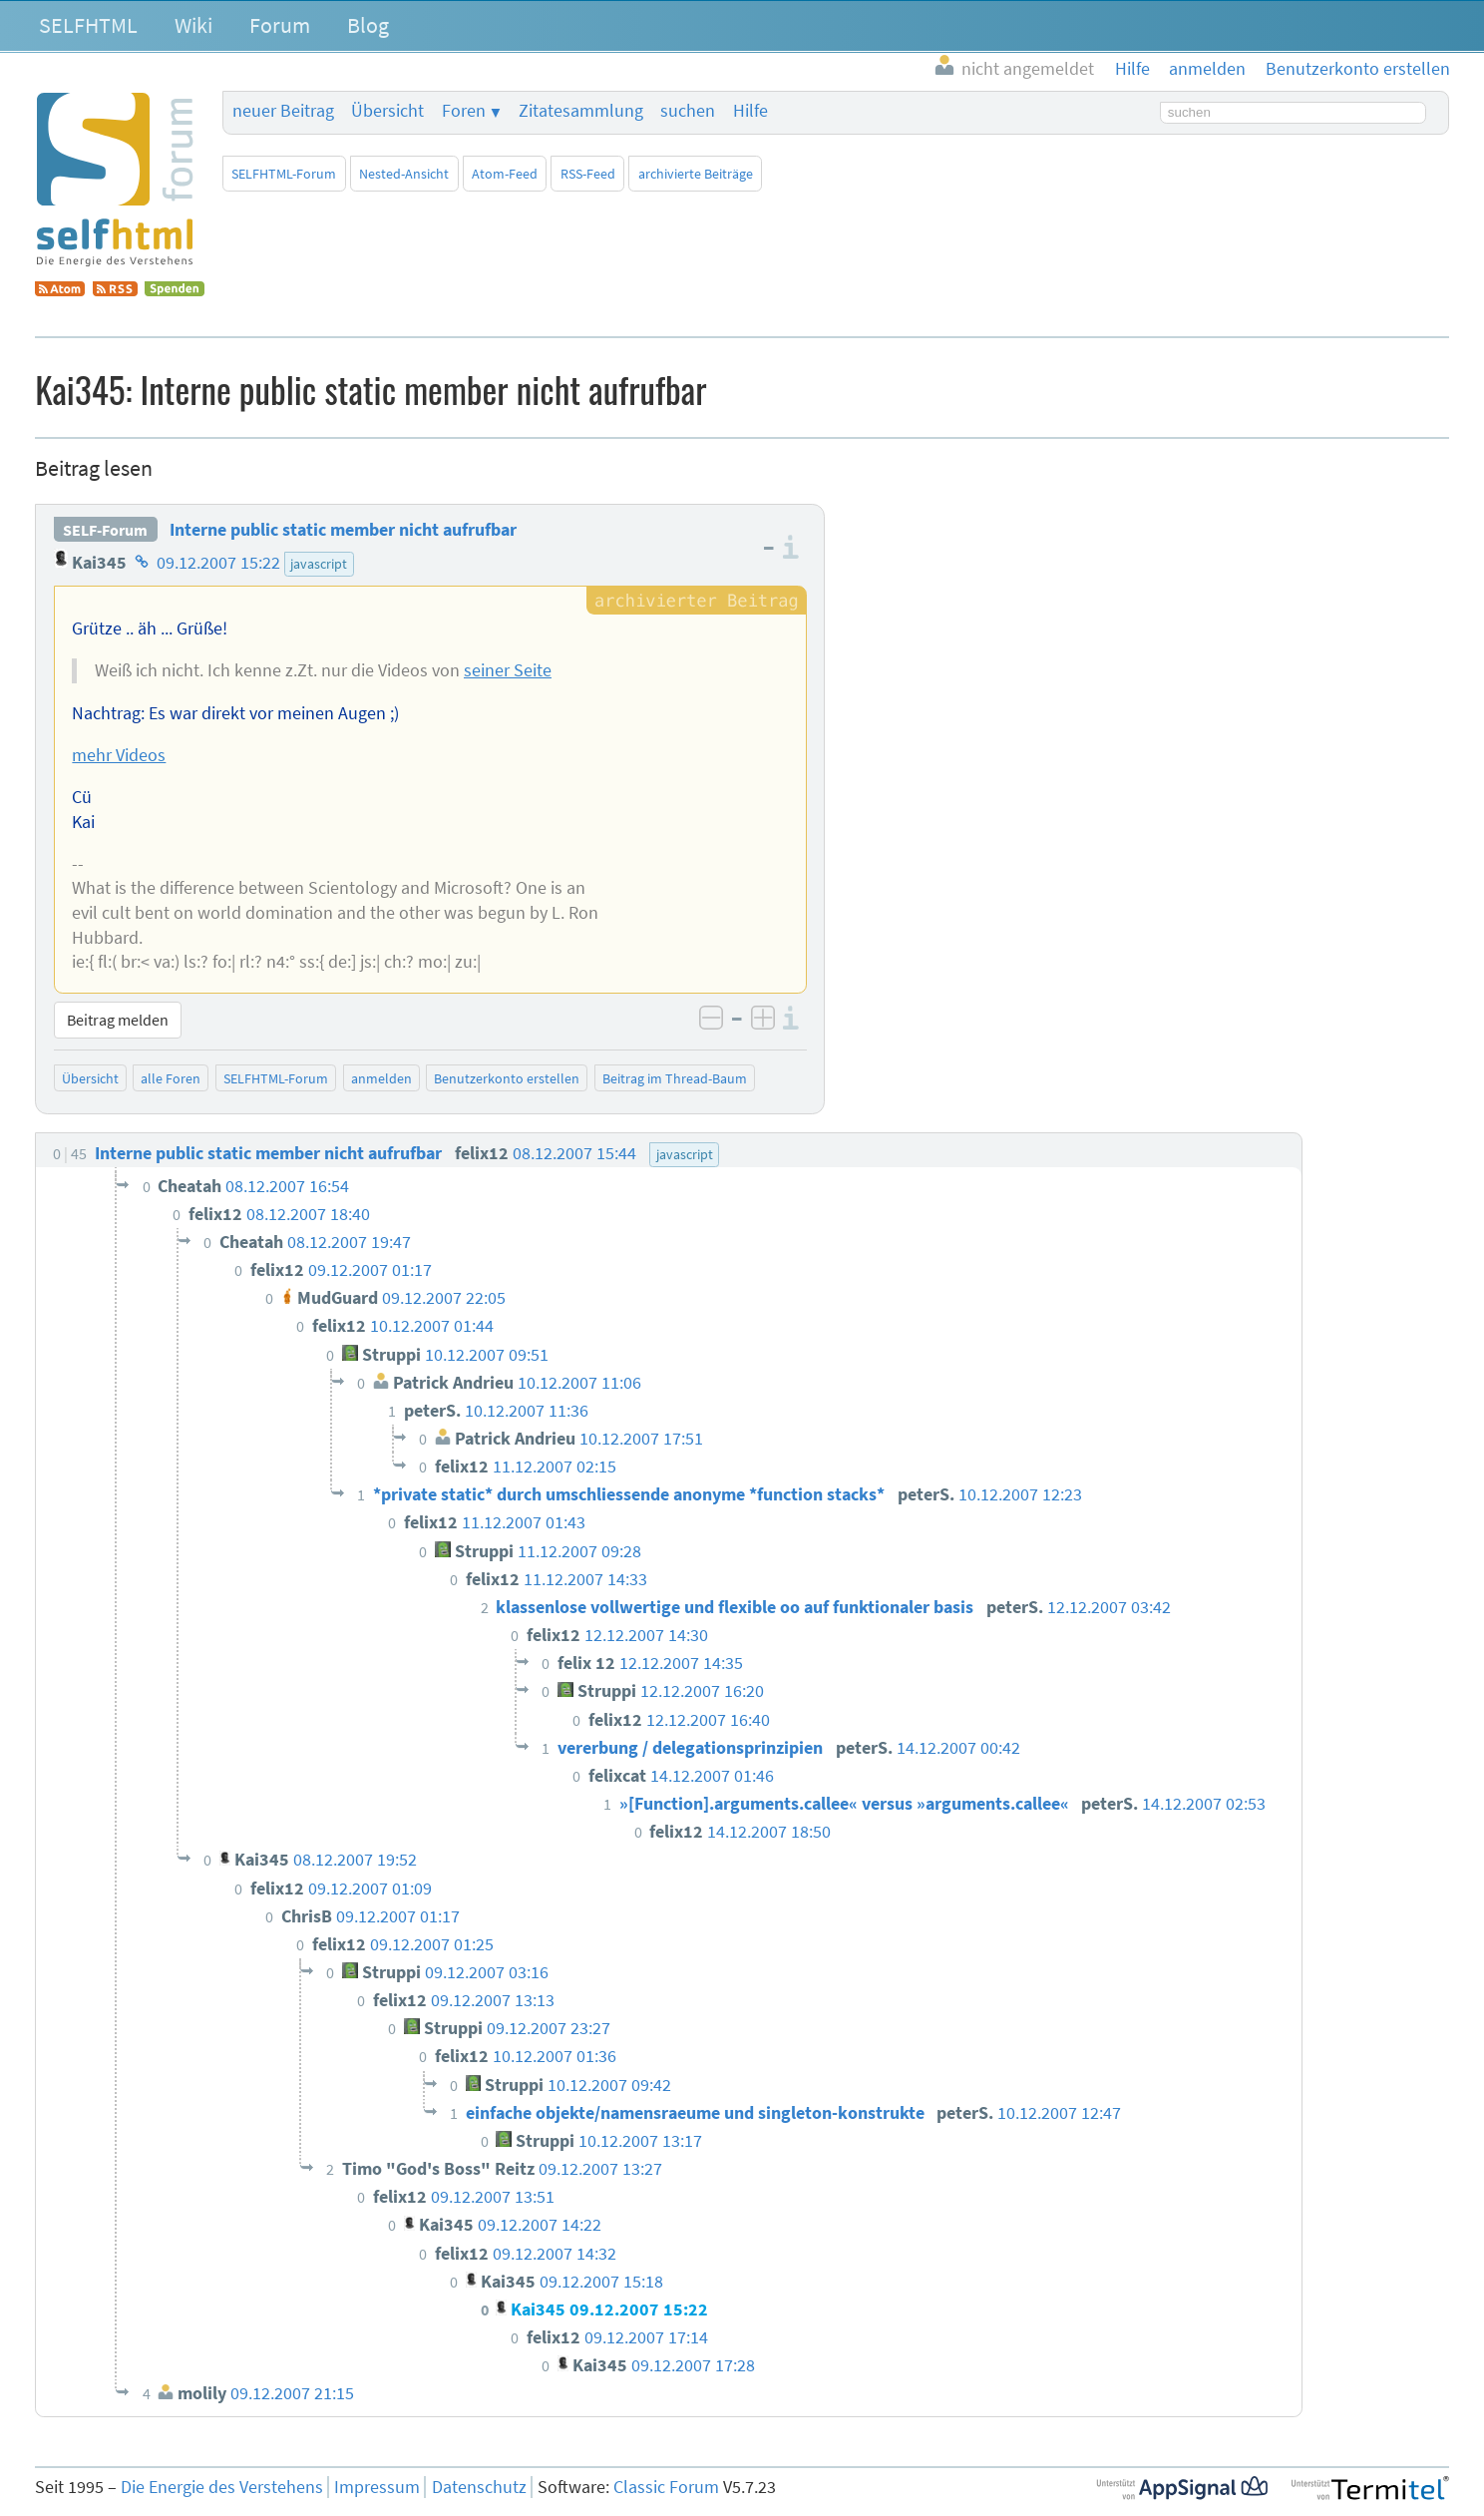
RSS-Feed (587, 174)
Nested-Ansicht (404, 174)
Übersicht (387, 111)
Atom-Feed (505, 174)
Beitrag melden (118, 1020)
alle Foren (170, 1078)
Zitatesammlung (581, 111)
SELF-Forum (105, 530)
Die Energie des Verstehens (222, 2487)
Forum (279, 25)
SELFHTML (88, 25)
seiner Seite (508, 670)
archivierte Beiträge (695, 174)
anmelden (381, 1078)
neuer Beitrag (283, 111)
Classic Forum (666, 2487)
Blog (368, 25)
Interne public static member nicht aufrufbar (343, 530)
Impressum (377, 2487)
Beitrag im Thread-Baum (674, 1078)
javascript (318, 564)
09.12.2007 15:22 (218, 563)
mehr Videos (119, 755)
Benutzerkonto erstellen (506, 1078)
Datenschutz (479, 2487)
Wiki (193, 25)
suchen (687, 111)
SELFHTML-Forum (283, 174)
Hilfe (750, 111)
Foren (464, 111)
